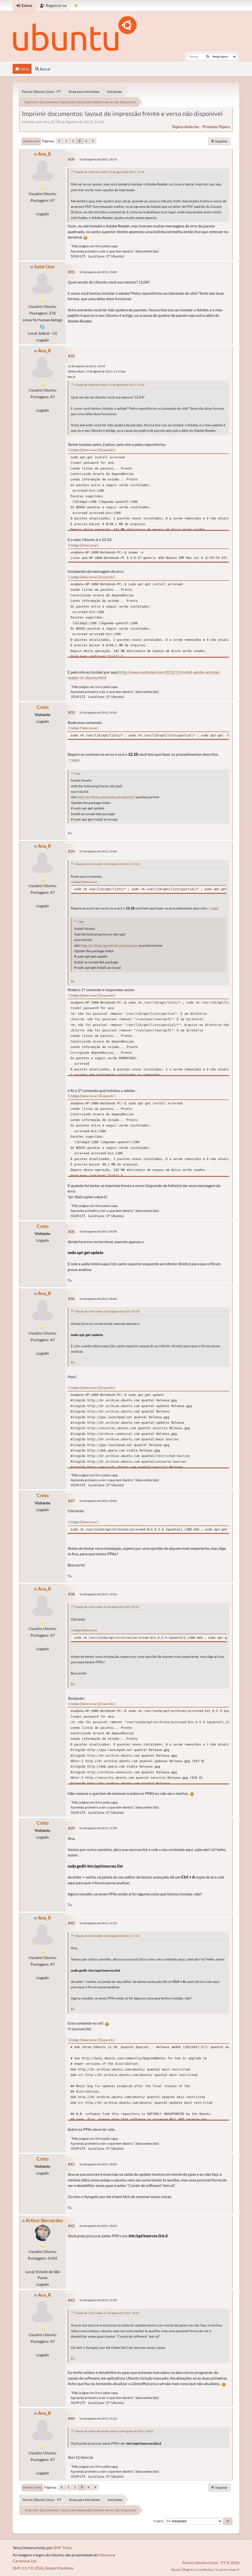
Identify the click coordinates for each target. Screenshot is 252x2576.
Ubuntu (105, 2554)
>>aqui (74, 759)
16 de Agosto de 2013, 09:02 (98, 1500)
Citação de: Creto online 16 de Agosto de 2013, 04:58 (107, 1311)
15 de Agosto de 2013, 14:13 (98, 159)
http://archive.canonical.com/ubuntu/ (106, 797)
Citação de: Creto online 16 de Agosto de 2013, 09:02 (107, 1607)
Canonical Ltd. (25, 2560)
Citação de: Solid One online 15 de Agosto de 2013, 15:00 (109, 385)
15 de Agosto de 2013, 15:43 (86, 366)
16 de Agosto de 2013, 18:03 (98, 2225)
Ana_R (44, 154)
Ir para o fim (31, 141)
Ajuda (175, 2569)
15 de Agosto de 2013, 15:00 (98, 272)
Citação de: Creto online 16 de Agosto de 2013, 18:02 (107, 2313)
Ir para (158, 2521)
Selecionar (89, 450)
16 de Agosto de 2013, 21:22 (98, 2300)
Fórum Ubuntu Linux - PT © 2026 (210, 2562)
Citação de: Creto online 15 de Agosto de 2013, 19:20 (107, 864)
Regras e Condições (198, 2569)
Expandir (107, 450)
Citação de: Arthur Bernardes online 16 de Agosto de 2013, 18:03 (114, 2431)
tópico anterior (186, 126)
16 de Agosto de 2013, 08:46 (98, 1298)
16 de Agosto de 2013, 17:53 (98, 1923)
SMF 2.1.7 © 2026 (28, 2568)
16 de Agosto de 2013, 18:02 (98, 2164)
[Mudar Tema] (76, 5)
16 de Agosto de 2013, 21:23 (98, 2418)
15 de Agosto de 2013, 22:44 (98, 851)
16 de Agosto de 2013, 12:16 (98, 1594)
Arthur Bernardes (44, 2220)
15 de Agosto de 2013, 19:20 (98, 712)
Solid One (44, 266)
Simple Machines (59, 2568)
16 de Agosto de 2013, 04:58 (98, 1231)
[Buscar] (207, 56)
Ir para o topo (32, 2487)
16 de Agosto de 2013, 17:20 (98, 1828)
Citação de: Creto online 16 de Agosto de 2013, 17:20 (107, 1936)
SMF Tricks (62, 2547)
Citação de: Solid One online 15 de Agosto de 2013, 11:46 (109, 172)
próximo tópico (216, 126)
